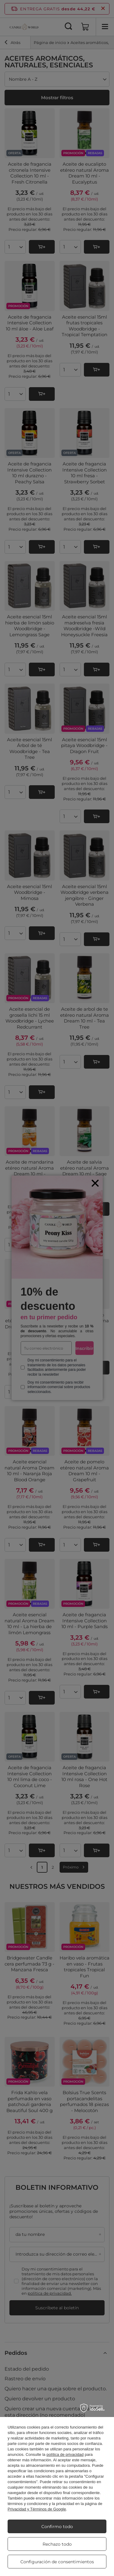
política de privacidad (65, 2454)
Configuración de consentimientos (57, 2561)
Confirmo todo (57, 2526)
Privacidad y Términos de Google (37, 2509)
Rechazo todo (57, 2544)
